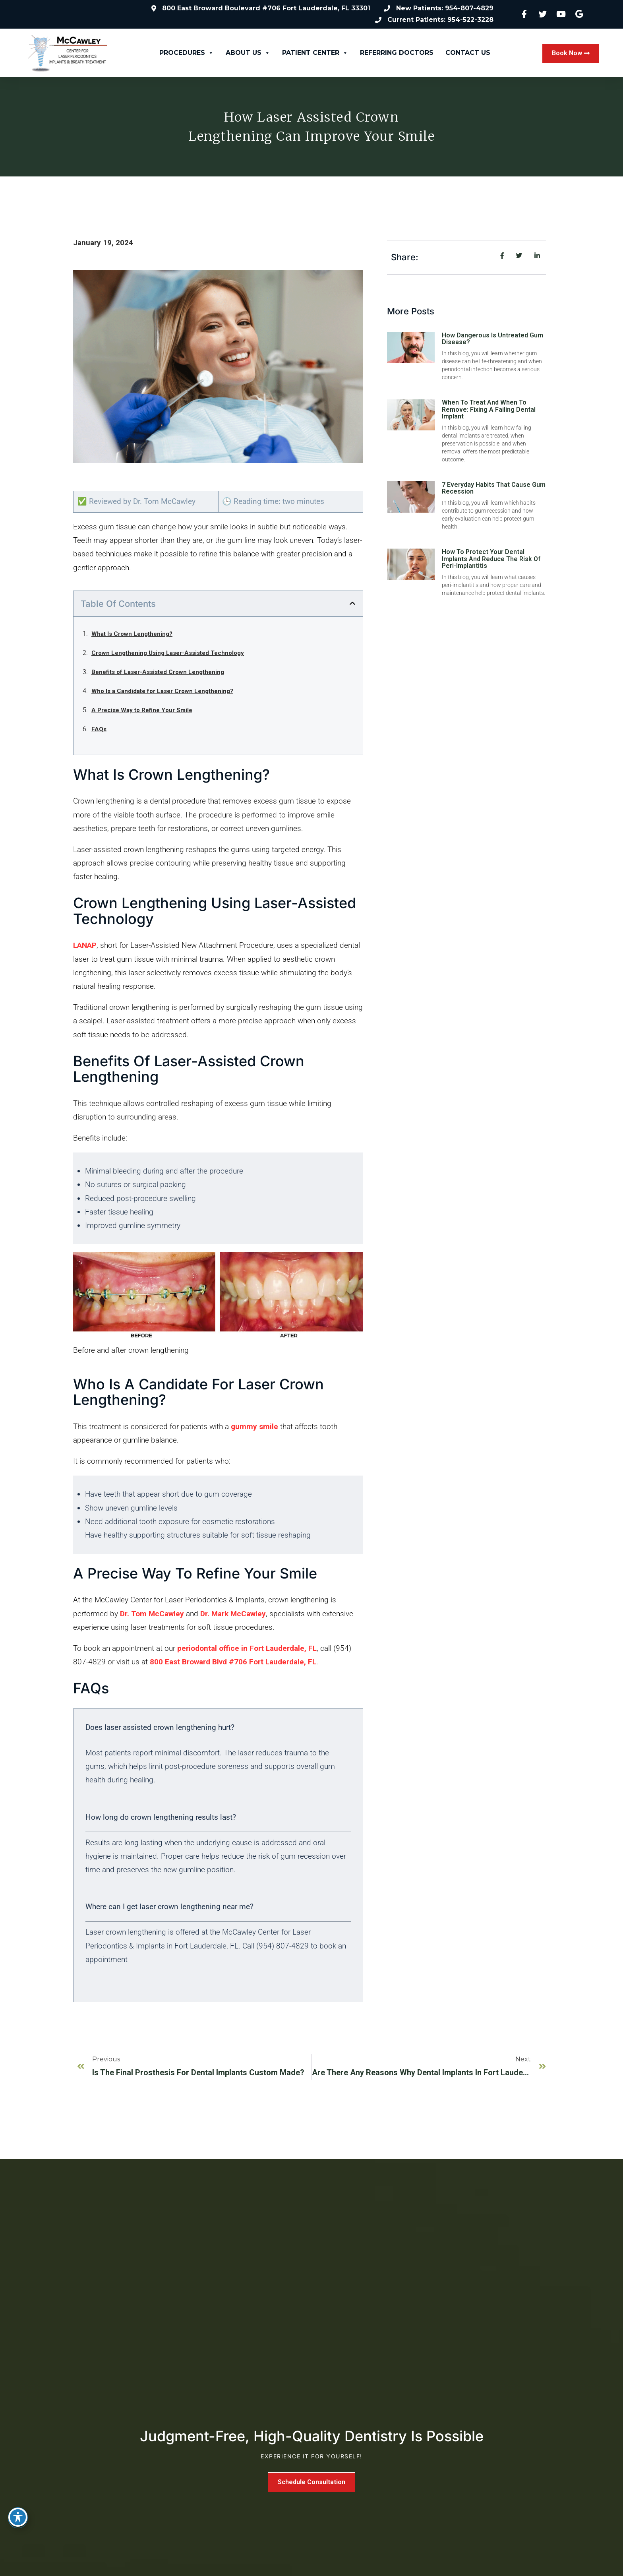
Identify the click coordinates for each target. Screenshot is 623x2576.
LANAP (85, 946)
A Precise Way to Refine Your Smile (141, 710)
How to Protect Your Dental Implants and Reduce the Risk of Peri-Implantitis (491, 559)
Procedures (186, 53)
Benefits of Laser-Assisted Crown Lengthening (157, 672)
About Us (248, 53)
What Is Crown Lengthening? (131, 634)
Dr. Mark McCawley (233, 1614)
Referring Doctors (396, 53)
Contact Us (467, 53)
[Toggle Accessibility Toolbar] (17, 2517)
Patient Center (315, 53)
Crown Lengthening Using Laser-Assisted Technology (167, 653)
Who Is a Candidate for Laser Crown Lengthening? (162, 691)
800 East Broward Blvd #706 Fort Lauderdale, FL (233, 1662)
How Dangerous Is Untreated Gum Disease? (492, 339)
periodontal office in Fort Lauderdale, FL (247, 1648)
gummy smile (254, 1426)
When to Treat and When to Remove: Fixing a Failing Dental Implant (489, 409)
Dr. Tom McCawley (153, 1614)
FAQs (98, 729)
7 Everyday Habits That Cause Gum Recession (494, 488)
